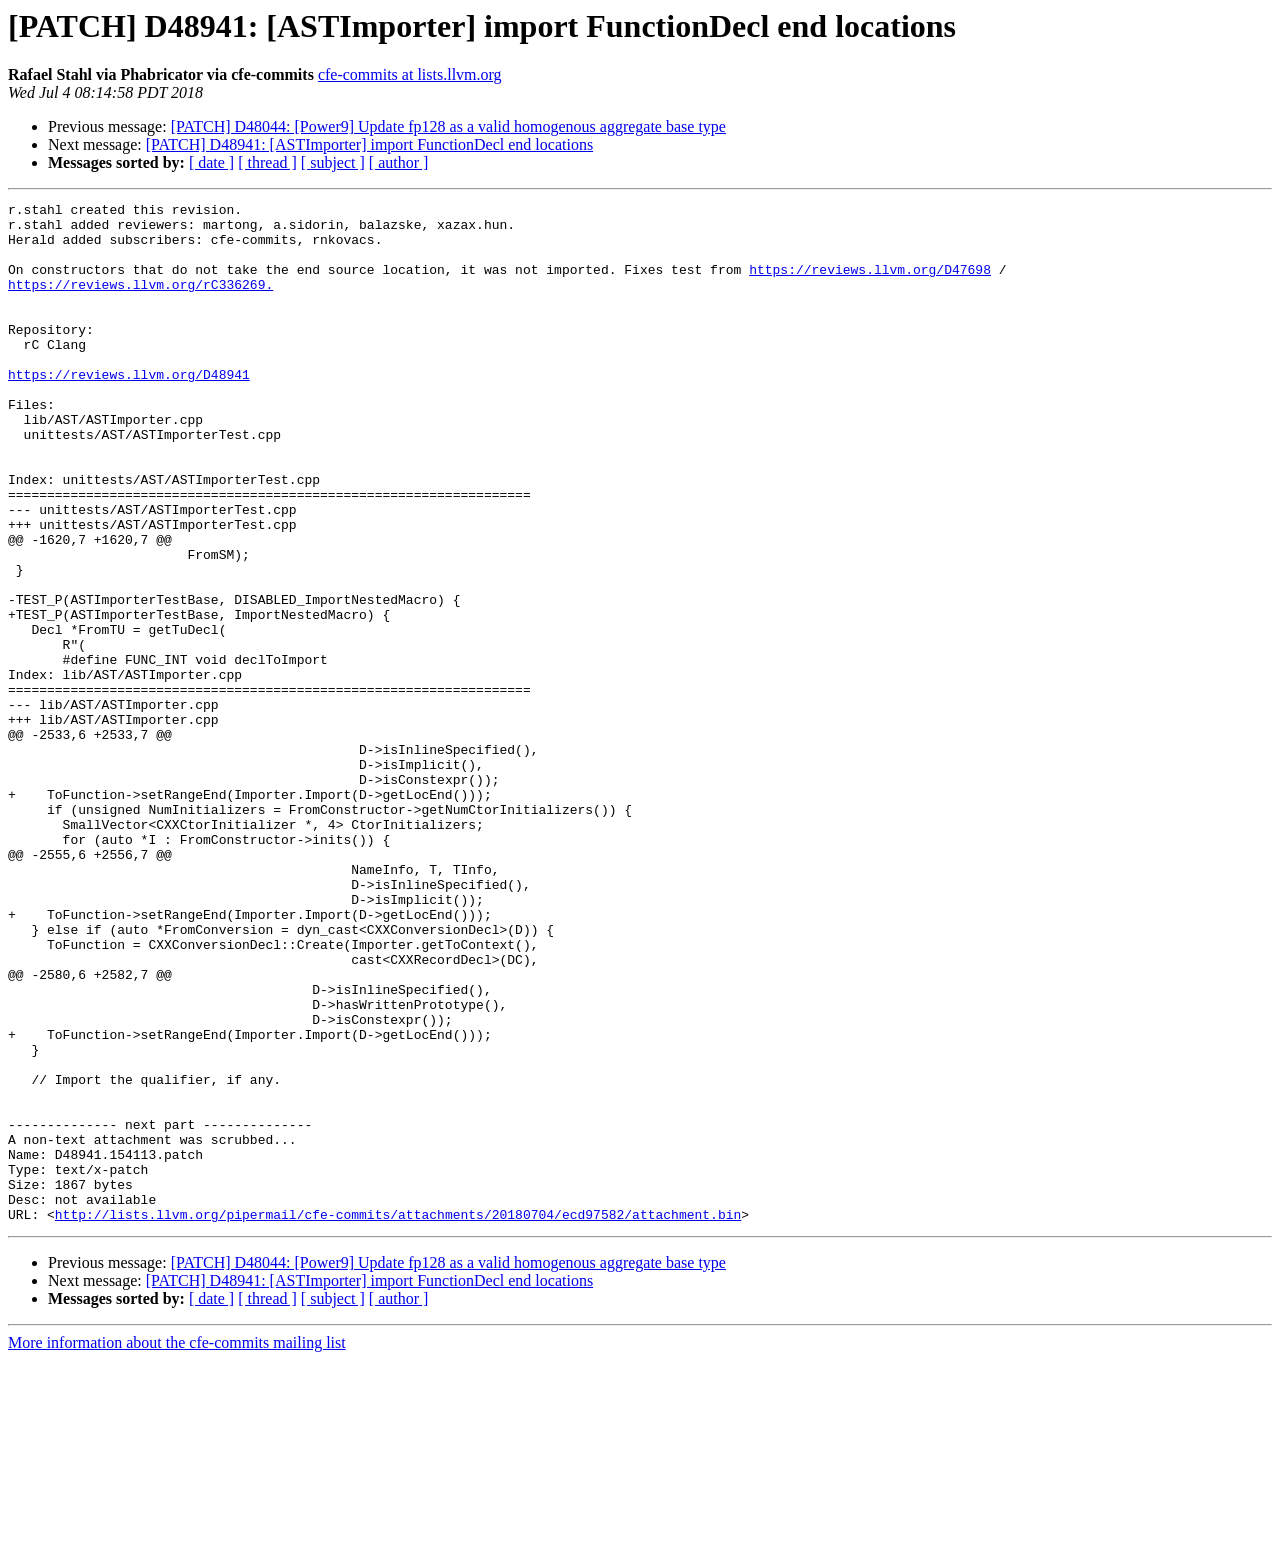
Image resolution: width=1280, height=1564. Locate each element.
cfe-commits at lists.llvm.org (410, 74)
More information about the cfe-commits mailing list (177, 1546)
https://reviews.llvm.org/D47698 (870, 284)
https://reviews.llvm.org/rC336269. (140, 302)
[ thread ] (267, 162)
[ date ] (211, 162)
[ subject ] (333, 162)
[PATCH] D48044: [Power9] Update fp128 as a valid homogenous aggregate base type (448, 126)
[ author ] (399, 162)
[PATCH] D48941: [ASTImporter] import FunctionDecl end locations (369, 144)
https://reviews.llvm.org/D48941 (129, 410)
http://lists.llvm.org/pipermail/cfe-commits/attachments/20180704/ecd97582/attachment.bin (398, 1418)
